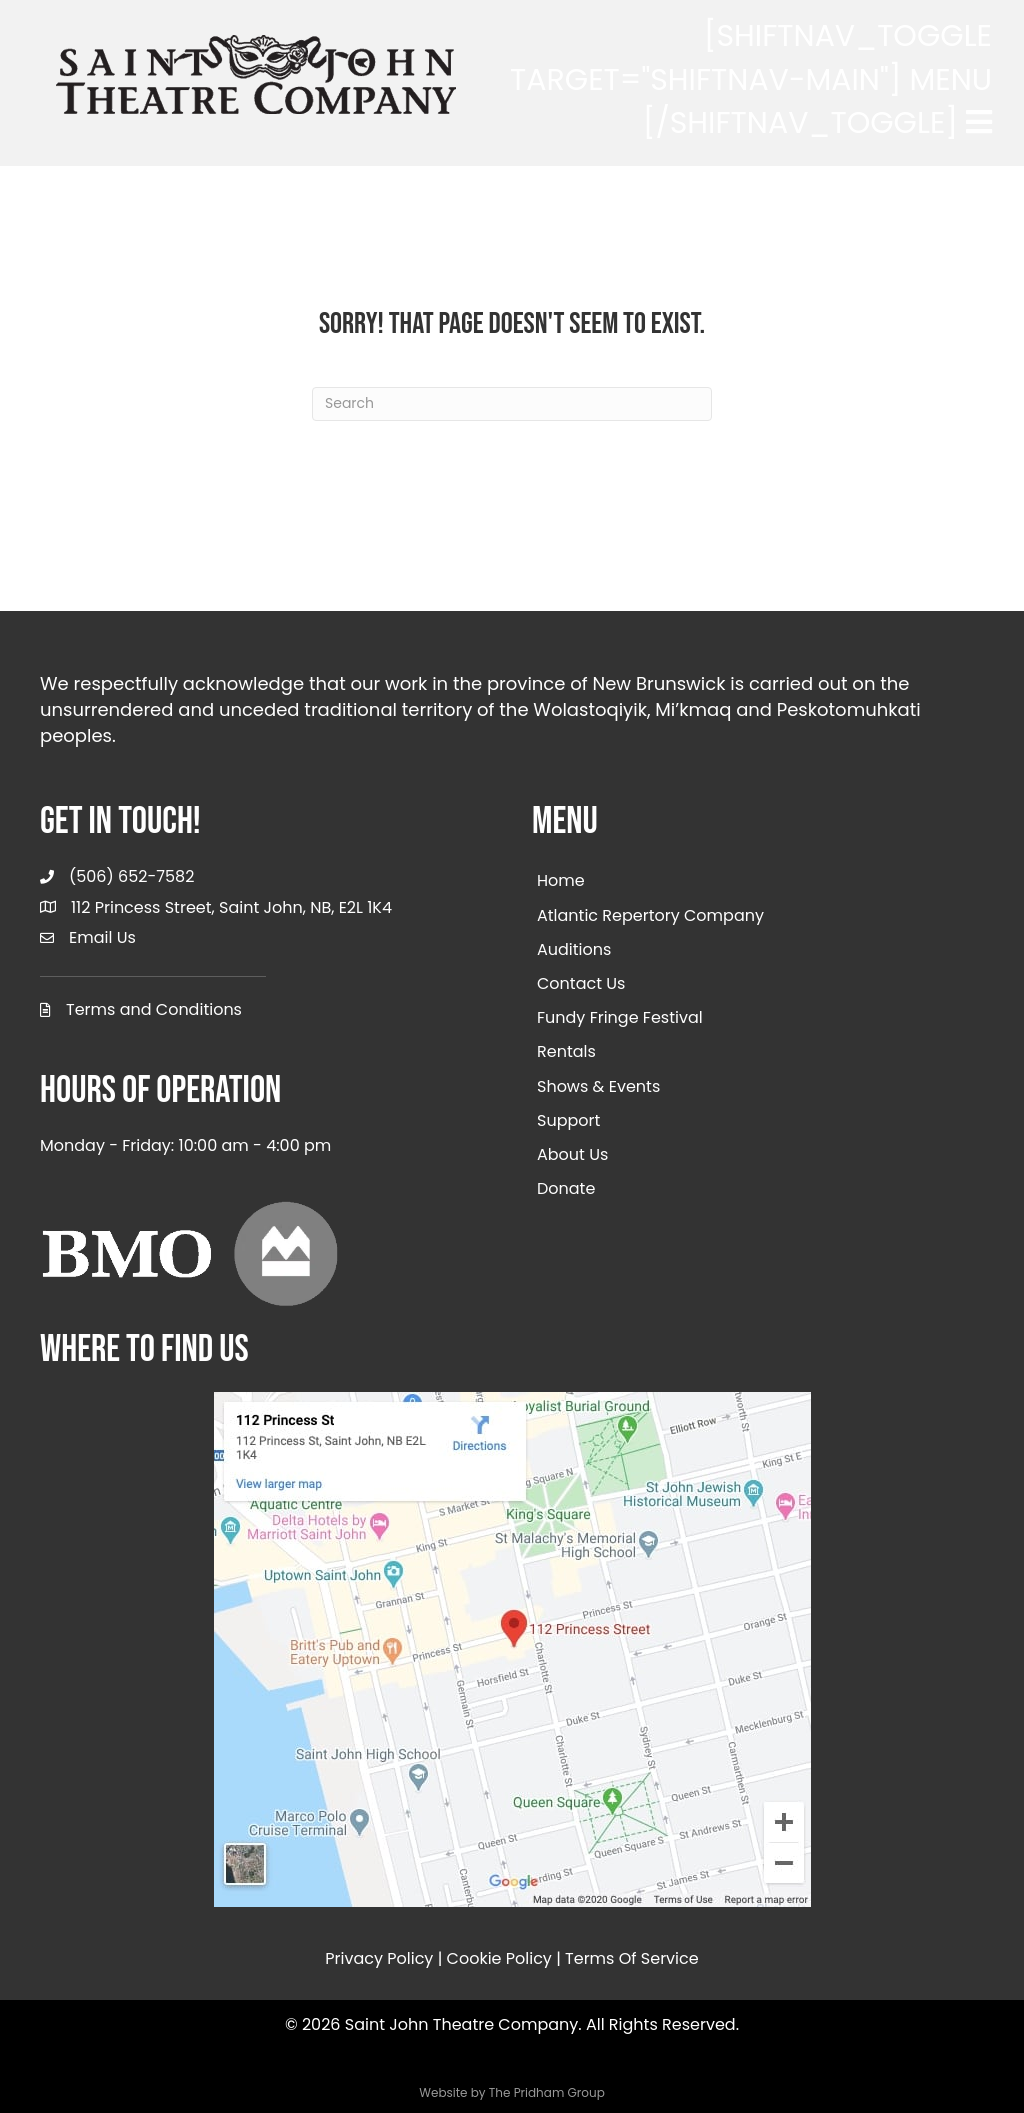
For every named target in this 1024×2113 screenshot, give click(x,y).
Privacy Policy (379, 1958)
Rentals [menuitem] (566, 1051)
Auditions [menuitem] (574, 949)
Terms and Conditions (154, 1009)
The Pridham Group (547, 2092)
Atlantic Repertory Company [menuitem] (650, 915)
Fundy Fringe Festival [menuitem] (620, 1017)
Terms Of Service (632, 1958)
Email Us (102, 937)
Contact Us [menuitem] (581, 983)
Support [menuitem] (568, 1120)
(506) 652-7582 (131, 876)
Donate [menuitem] (566, 1188)
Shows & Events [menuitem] (598, 1086)
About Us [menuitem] (572, 1154)
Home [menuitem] (561, 880)
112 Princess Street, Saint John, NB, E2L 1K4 (231, 907)
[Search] (512, 404)
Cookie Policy (499, 1958)
